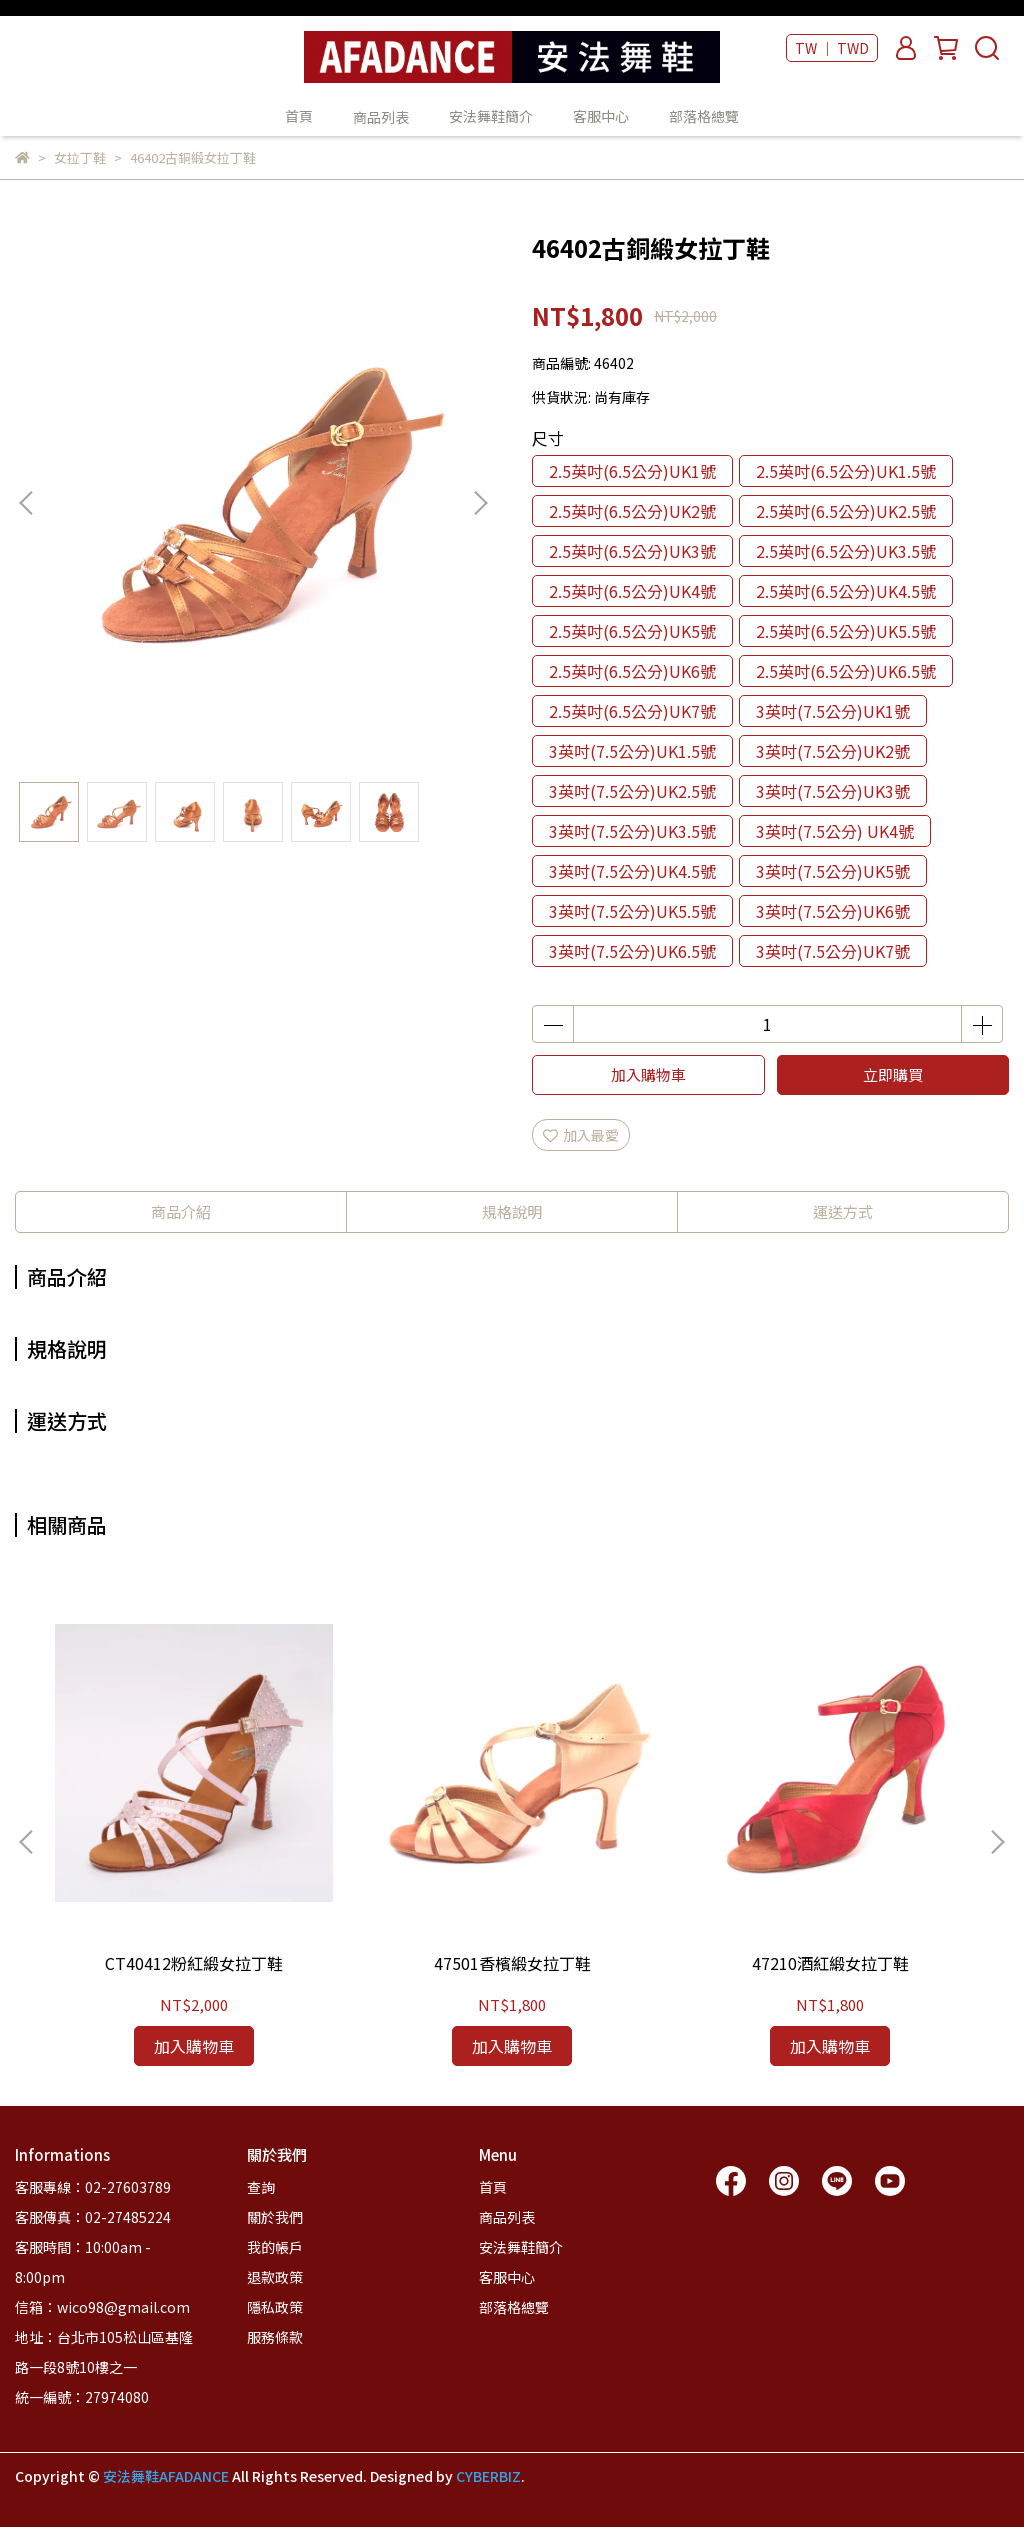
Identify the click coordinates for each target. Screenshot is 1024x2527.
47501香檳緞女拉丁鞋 (512, 1963)
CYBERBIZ (488, 2476)
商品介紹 (181, 1211)
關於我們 (275, 2217)
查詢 (261, 2187)
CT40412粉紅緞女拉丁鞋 (194, 1963)
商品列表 (507, 2217)
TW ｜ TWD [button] (832, 48)
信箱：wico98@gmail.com (102, 2307)
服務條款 (275, 2337)
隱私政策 (275, 2307)
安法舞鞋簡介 (491, 116)
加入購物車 (648, 1074)
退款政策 (275, 2277)
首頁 (299, 116)
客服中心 (601, 116)
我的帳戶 (275, 2247)
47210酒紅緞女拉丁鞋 (830, 1963)
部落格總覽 (704, 116)
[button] (480, 503)
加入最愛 (581, 1135)
